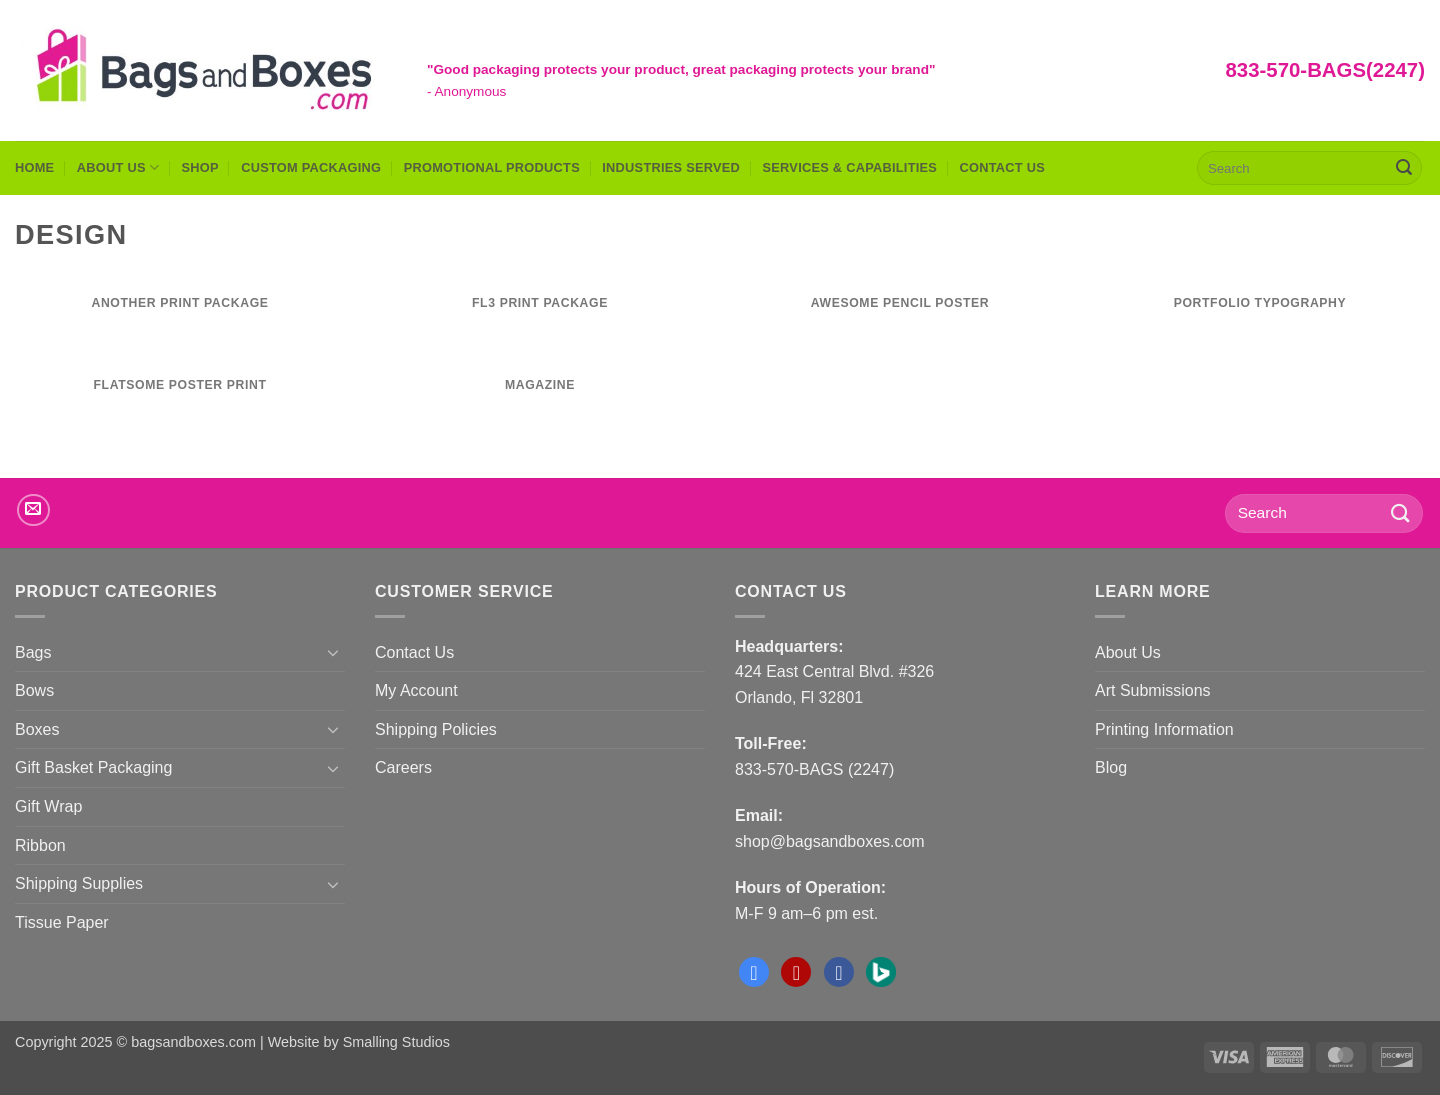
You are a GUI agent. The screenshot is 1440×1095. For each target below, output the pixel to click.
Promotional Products (492, 167)
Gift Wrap (48, 806)
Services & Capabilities (850, 167)
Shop (200, 167)
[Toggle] (333, 652)
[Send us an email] (33, 510)
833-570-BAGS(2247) (1325, 70)
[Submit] (1404, 168)
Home (34, 167)
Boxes (37, 729)
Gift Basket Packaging (93, 767)
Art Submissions (1153, 690)
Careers (403, 767)
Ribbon (40, 845)
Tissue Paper (62, 922)
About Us (118, 167)
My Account (416, 690)
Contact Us (1003, 167)
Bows (34, 690)
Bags (33, 652)
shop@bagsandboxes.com (830, 841)
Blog (1111, 767)
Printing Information (1164, 729)
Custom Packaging (311, 167)
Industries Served (671, 167)
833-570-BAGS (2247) (814, 769)
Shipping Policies (436, 729)
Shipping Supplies (79, 883)
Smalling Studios (396, 1042)
